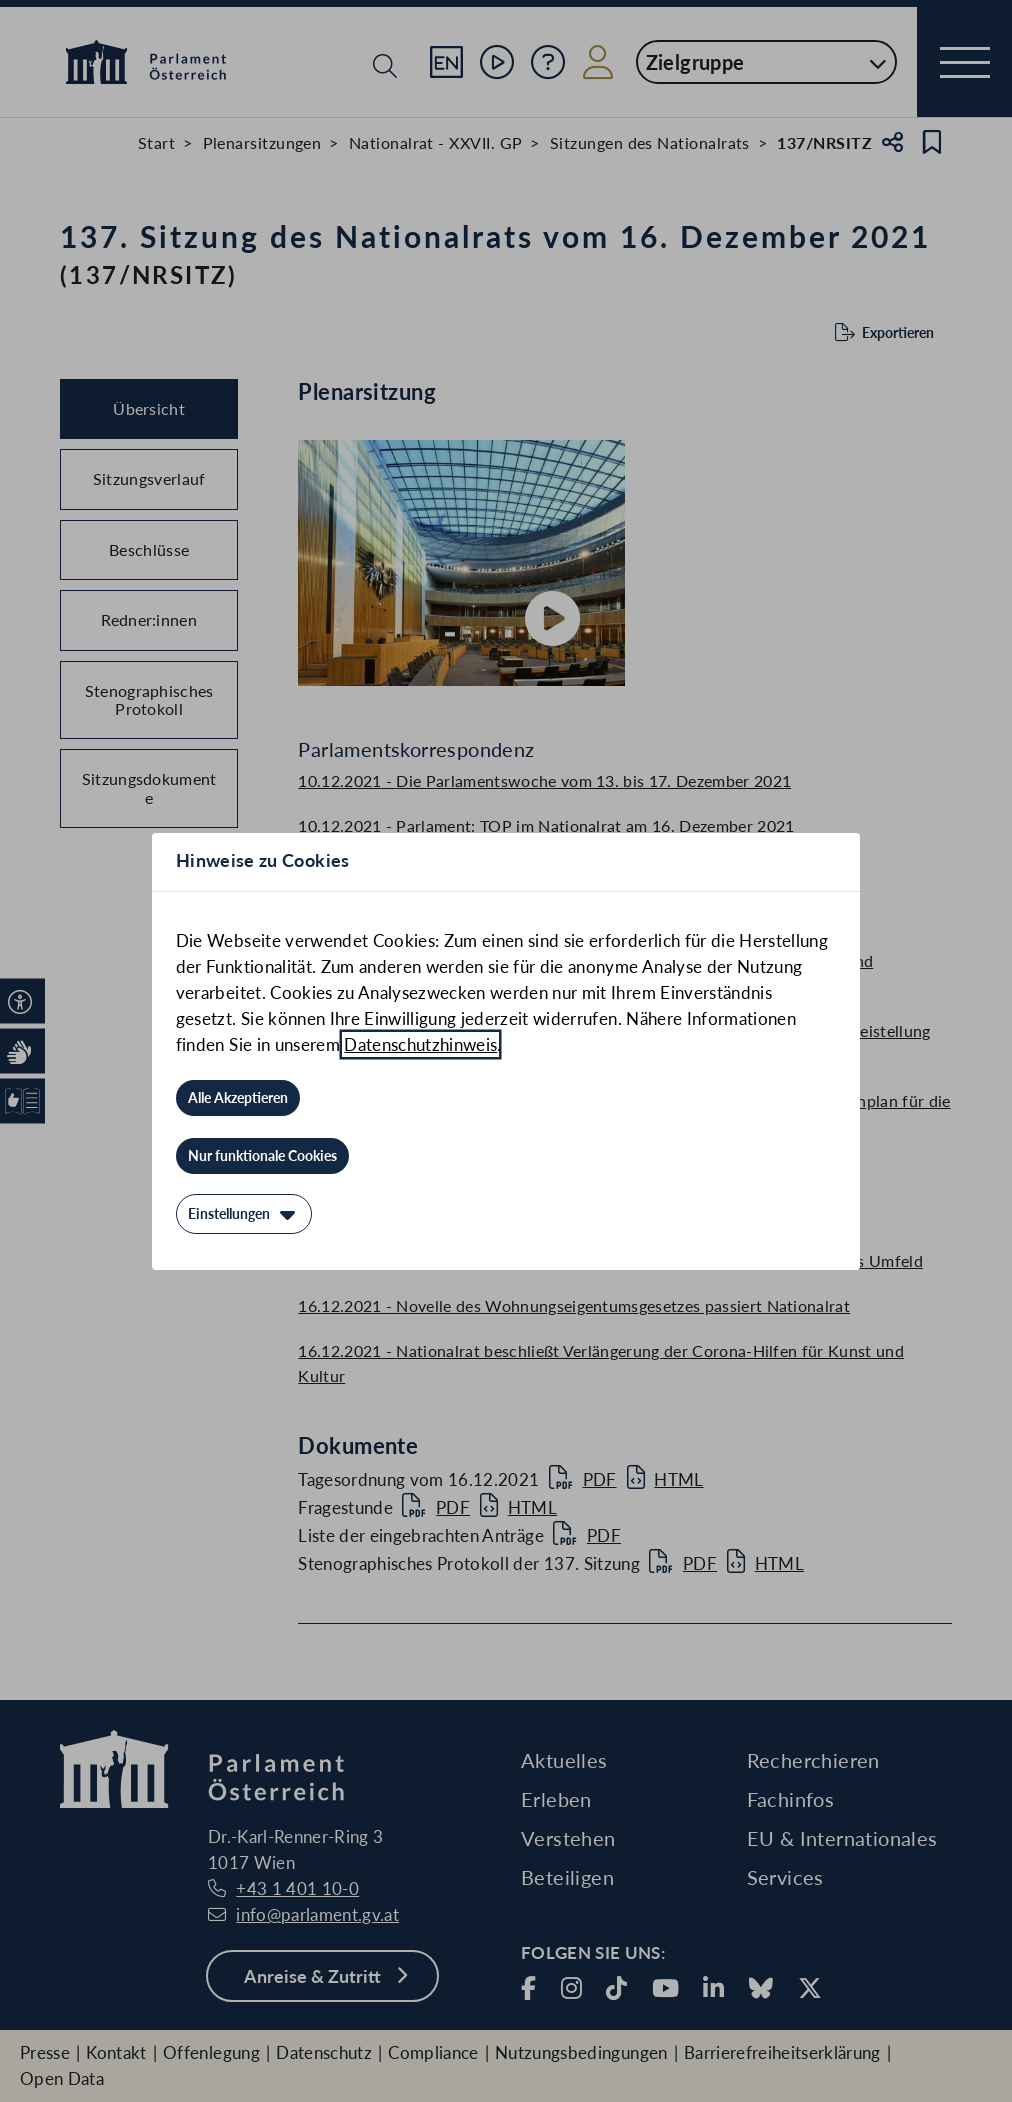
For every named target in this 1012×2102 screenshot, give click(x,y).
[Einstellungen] (244, 1214)
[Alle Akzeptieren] (238, 1098)
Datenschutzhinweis (420, 1044)
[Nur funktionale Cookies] (262, 1156)
